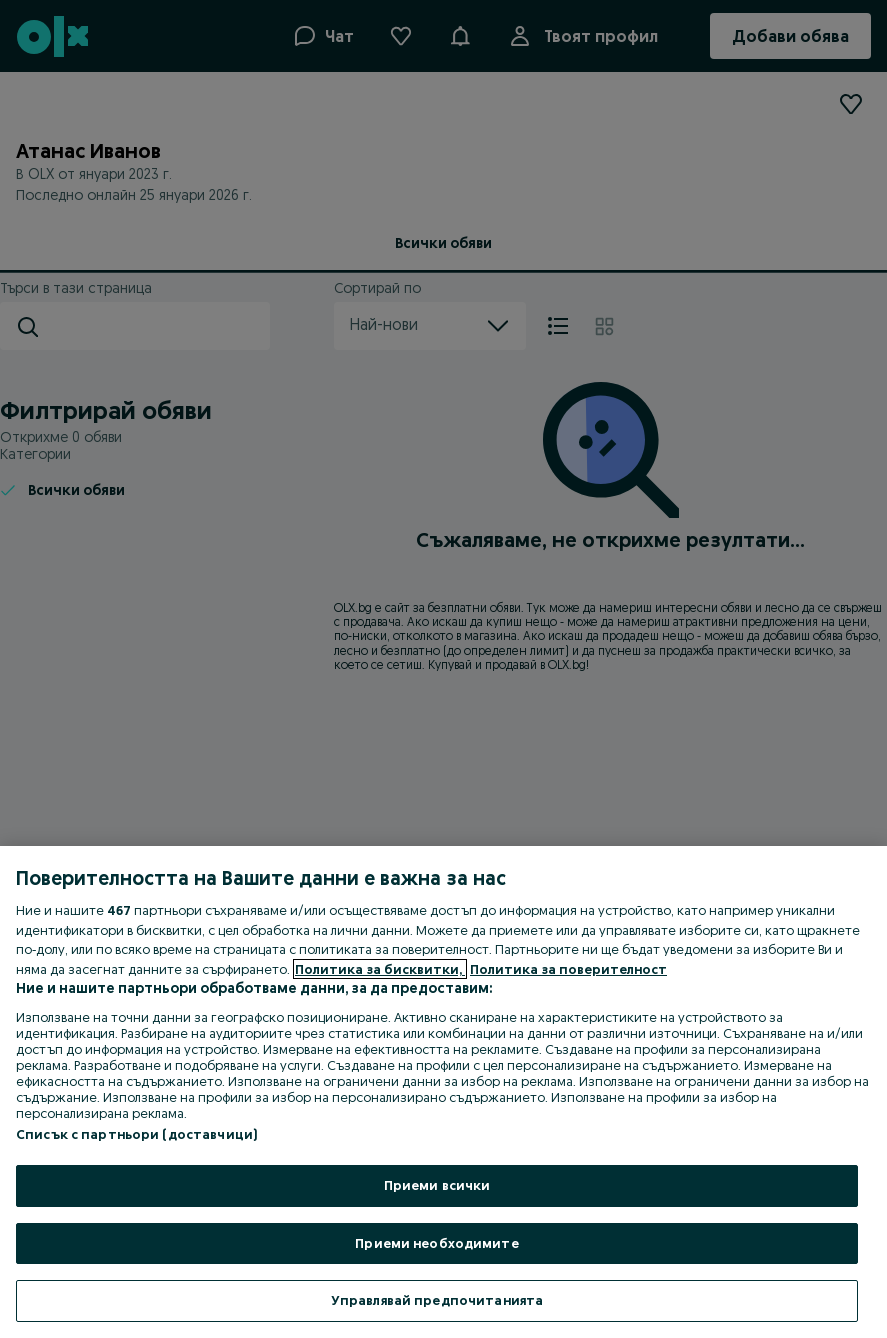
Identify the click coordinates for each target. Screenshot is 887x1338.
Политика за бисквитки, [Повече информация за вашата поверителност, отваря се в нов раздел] (380, 969)
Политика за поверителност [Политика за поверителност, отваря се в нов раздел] (568, 969)
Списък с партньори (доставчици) (136, 1134)
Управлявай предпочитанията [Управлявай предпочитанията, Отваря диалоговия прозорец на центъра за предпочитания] (437, 1300)
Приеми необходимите (436, 1243)
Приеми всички (437, 1185)
